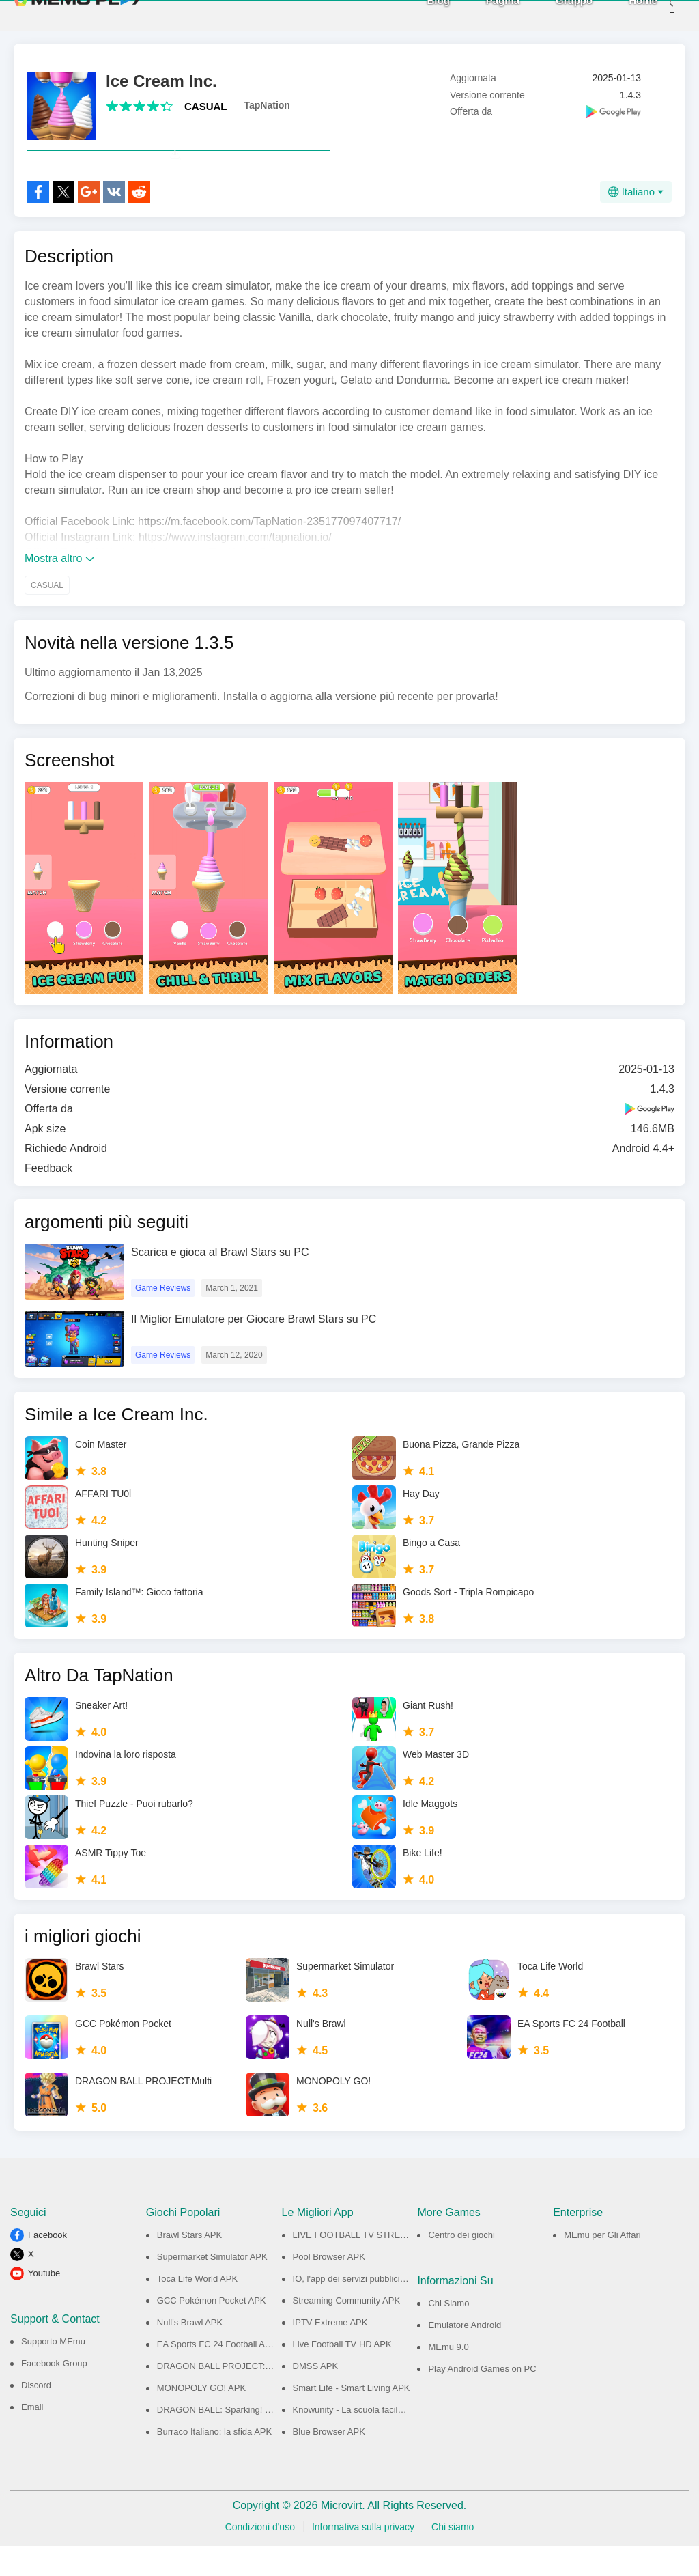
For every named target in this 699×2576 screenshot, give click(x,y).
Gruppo (553, 14)
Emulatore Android (464, 2355)
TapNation (267, 105)
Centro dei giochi (461, 2265)
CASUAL (205, 106)
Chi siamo (452, 2556)
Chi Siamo (448, 2333)
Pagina (482, 14)
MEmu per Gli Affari (602, 2265)
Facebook (47, 2265)
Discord (36, 2415)
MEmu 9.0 (448, 2377)
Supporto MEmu (53, 2371)
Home (622, 14)
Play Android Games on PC (482, 2399)
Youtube (44, 2303)
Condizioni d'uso (260, 2556)
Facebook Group (54, 2393)
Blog (418, 14)
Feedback (48, 1198)
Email (32, 2437)
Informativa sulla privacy (363, 2556)
